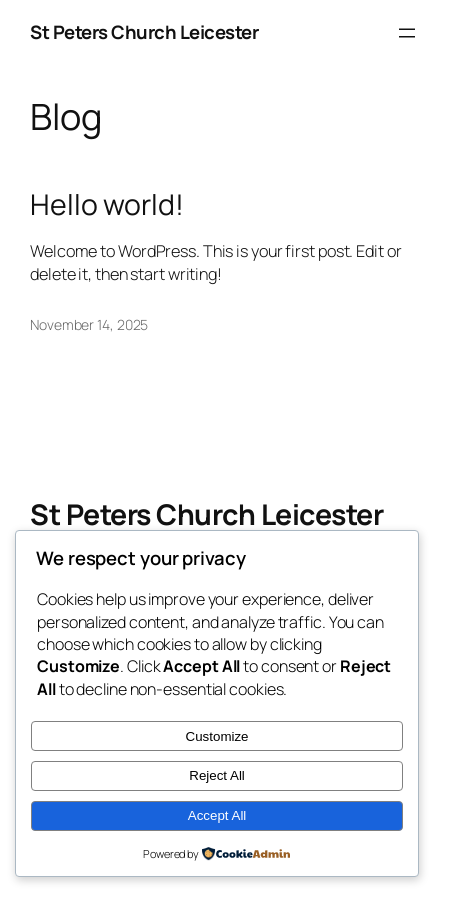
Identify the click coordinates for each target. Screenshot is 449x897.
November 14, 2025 (89, 324)
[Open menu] (407, 33)
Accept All (217, 815)
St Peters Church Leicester (144, 32)
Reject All (217, 775)
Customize (217, 736)
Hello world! (107, 205)
